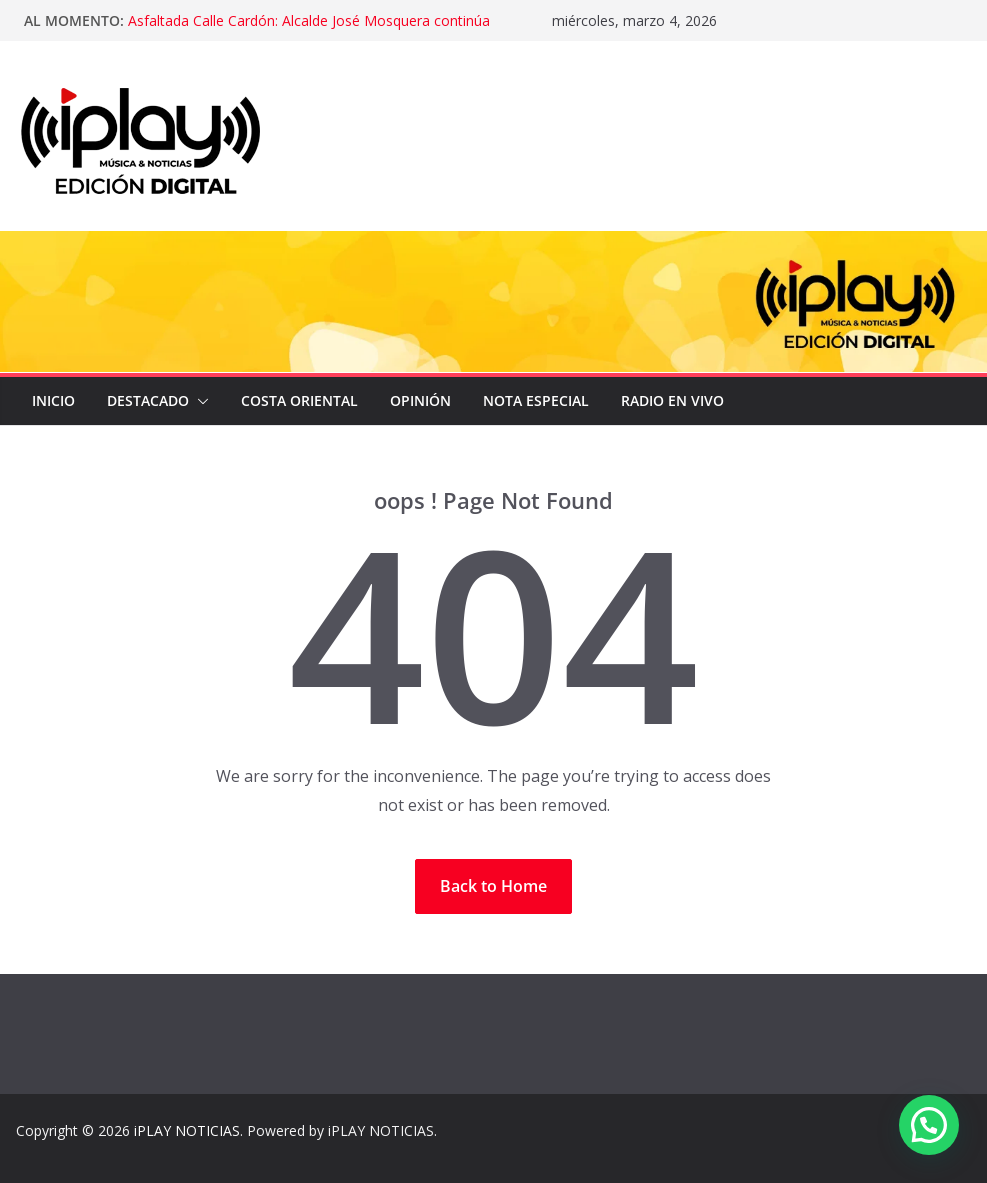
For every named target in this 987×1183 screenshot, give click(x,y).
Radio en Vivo (672, 400)
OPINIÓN (420, 400)
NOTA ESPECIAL (536, 400)
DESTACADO (148, 400)
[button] (199, 401)
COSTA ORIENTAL (299, 400)
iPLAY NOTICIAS (187, 1130)
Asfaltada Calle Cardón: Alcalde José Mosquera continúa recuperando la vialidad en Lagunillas (309, 30)
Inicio (53, 400)
